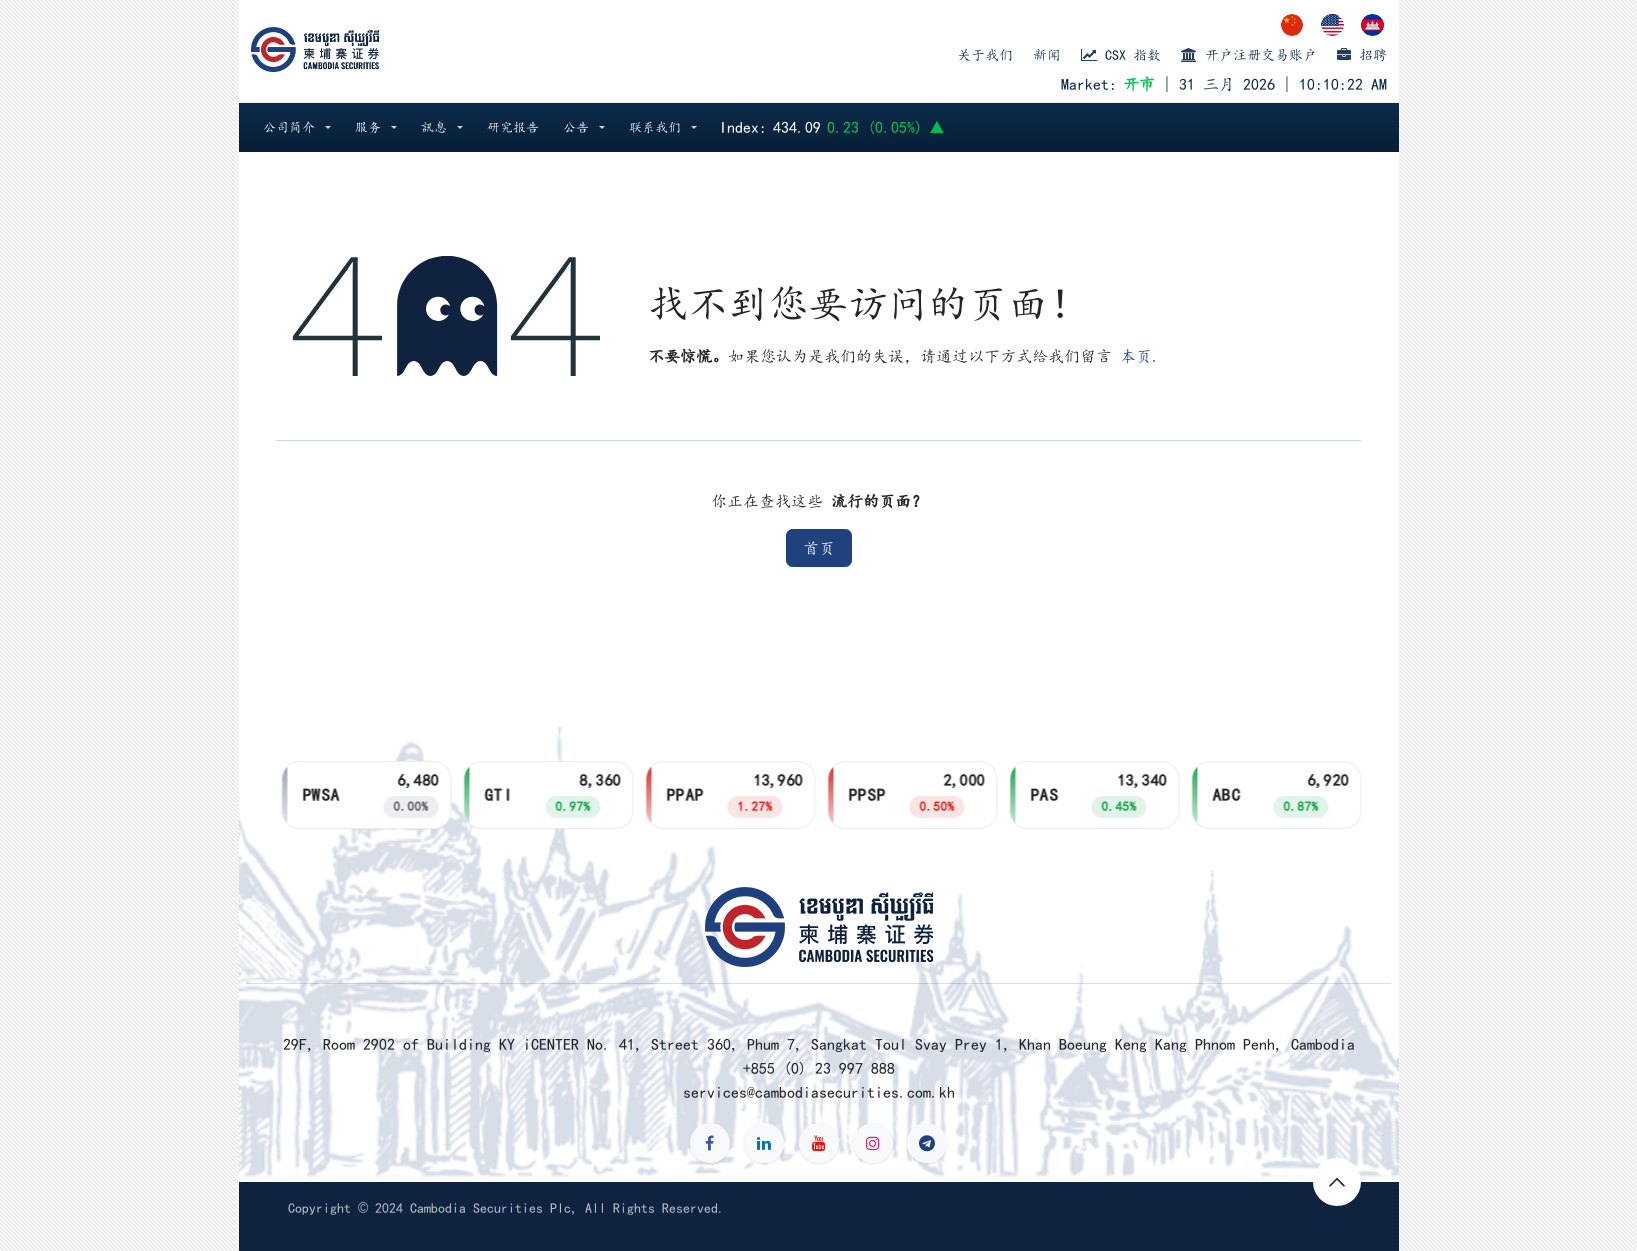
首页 (819, 548)
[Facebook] (710, 1143)
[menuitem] (1293, 24)
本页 (1136, 356)
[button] (297, 127)
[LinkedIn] (764, 1143)
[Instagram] (873, 1143)
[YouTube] (819, 1143)
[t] (927, 1143)
